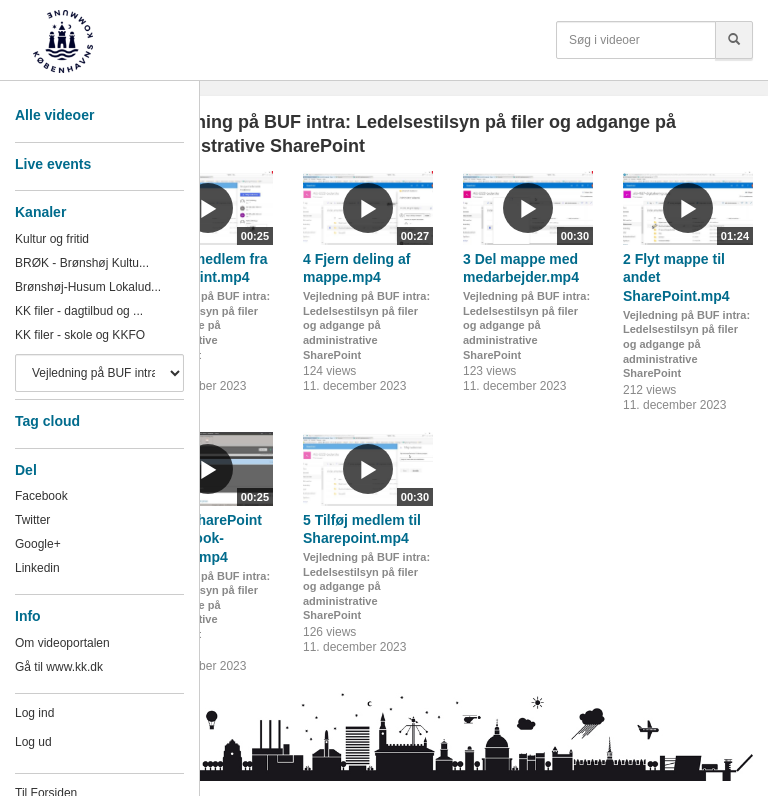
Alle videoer (54, 115)
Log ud (33, 742)
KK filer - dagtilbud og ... (79, 311)
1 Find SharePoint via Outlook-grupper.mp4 (202, 538)
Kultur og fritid (52, 239)
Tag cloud (47, 421)
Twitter (32, 520)
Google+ (38, 544)
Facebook (41, 496)
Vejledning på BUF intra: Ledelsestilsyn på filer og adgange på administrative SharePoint (206, 325)
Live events (53, 164)
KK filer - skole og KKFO (80, 335)
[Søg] (734, 40)
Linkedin (37, 568)
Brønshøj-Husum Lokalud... (88, 287)
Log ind (34, 713)
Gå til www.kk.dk (59, 667)
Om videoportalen (62, 643)
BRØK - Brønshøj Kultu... (82, 263)
